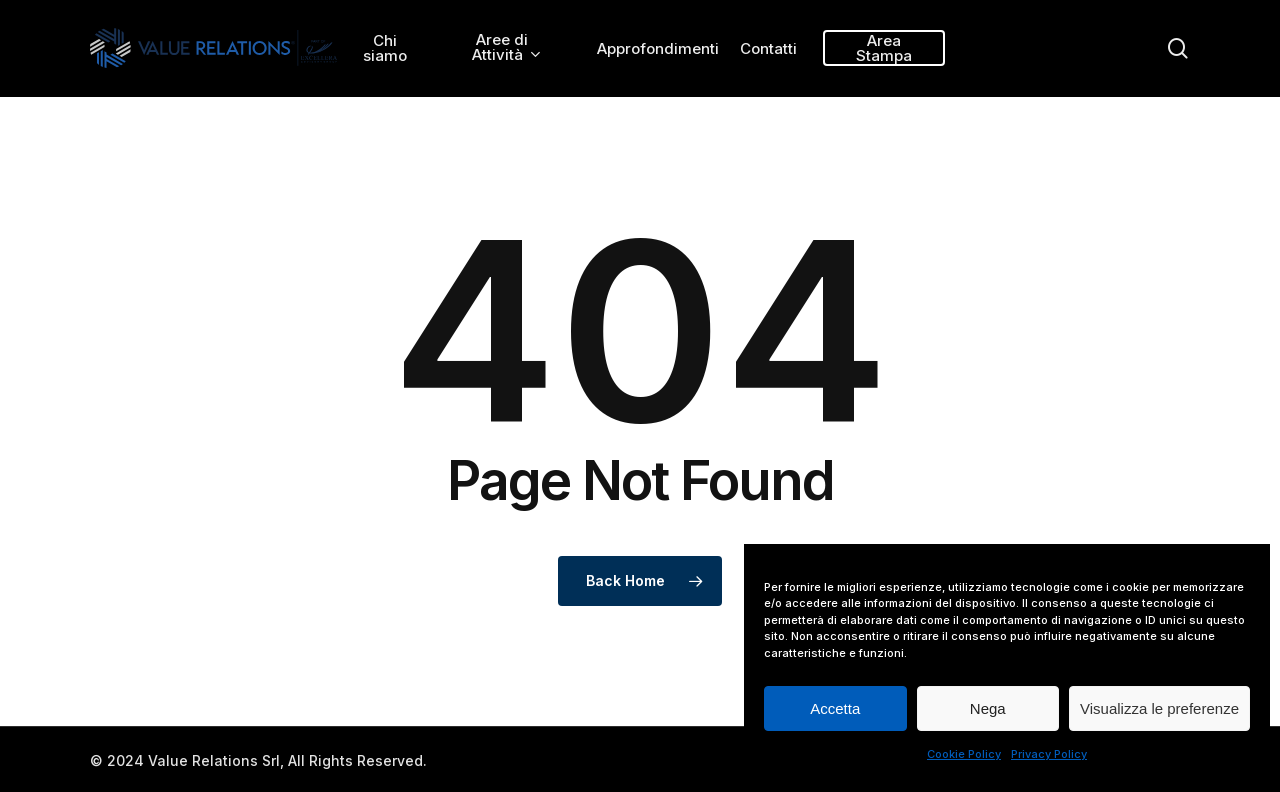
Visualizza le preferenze (1159, 708)
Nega (988, 708)
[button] (1242, 10)
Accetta (835, 708)
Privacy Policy (1049, 754)
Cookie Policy (964, 754)
